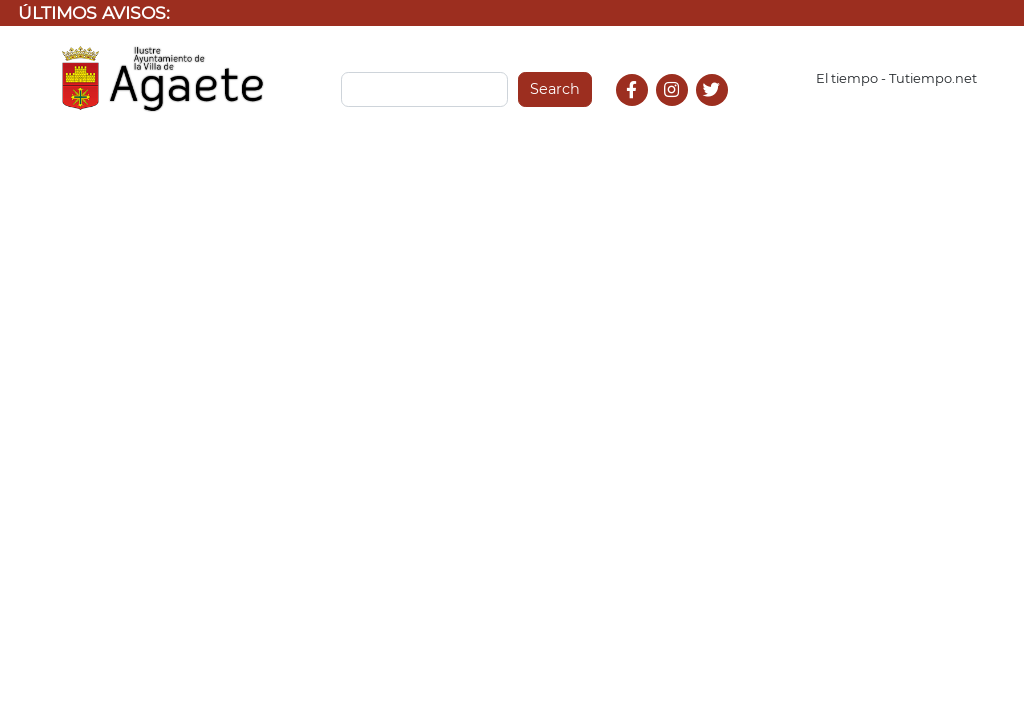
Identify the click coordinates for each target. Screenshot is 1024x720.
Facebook (641, 111)
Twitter (714, 111)
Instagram (682, 111)
